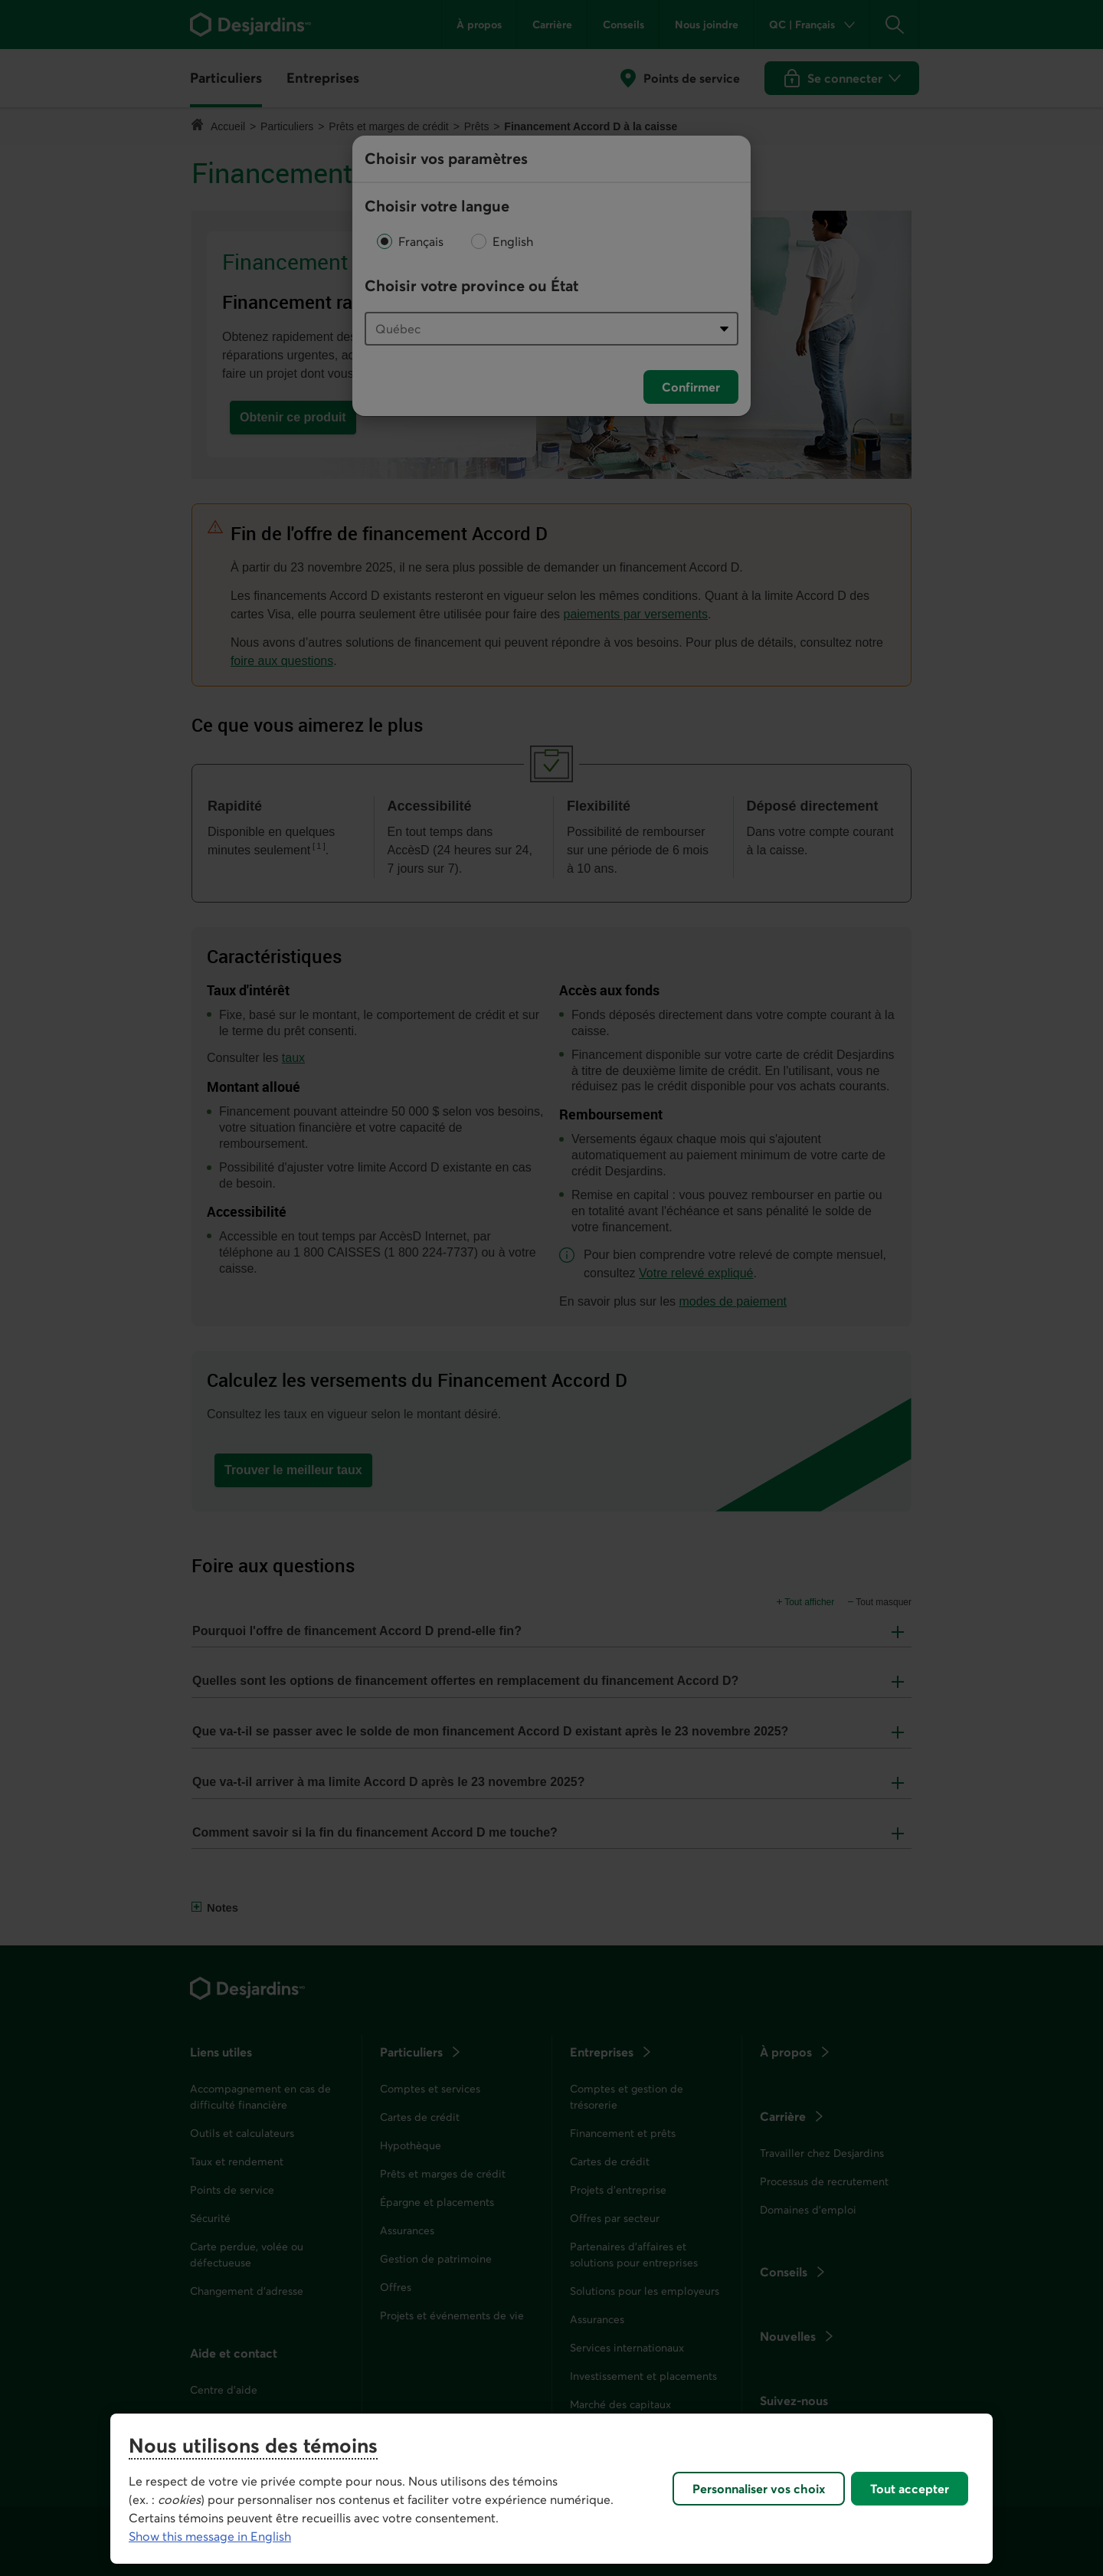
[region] (551, 2489)
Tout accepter (909, 2488)
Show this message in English (210, 2536)
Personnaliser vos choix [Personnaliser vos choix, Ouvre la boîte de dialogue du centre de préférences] (758, 2488)
